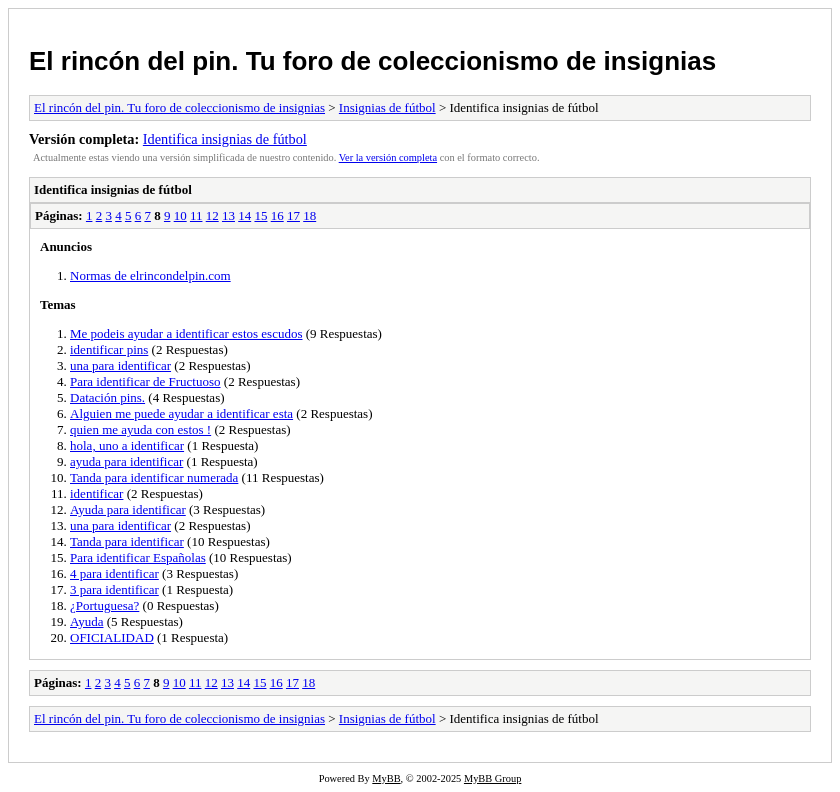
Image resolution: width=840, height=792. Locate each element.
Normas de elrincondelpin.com (150, 275)
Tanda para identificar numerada (154, 477)
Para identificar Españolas (138, 557)
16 (277, 215)
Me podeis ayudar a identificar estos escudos (186, 333)
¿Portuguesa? (104, 605)
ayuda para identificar (126, 461)
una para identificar (120, 365)
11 (196, 215)
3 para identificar (114, 589)
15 (260, 215)
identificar (96, 493)
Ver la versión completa (388, 157)
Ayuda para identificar (128, 509)
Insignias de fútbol (387, 107)
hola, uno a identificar (127, 445)
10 (180, 215)
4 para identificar (114, 573)
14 (244, 215)
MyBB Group (492, 778)
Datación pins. (107, 397)
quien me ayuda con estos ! (140, 429)
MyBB (386, 778)
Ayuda (86, 621)
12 (212, 215)
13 (228, 215)
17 (293, 215)
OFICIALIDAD (112, 637)
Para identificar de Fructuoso (145, 381)
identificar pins (109, 349)
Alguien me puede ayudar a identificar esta (181, 413)
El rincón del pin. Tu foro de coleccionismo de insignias (372, 61)
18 (309, 215)
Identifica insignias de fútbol (225, 139)
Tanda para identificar (127, 541)
